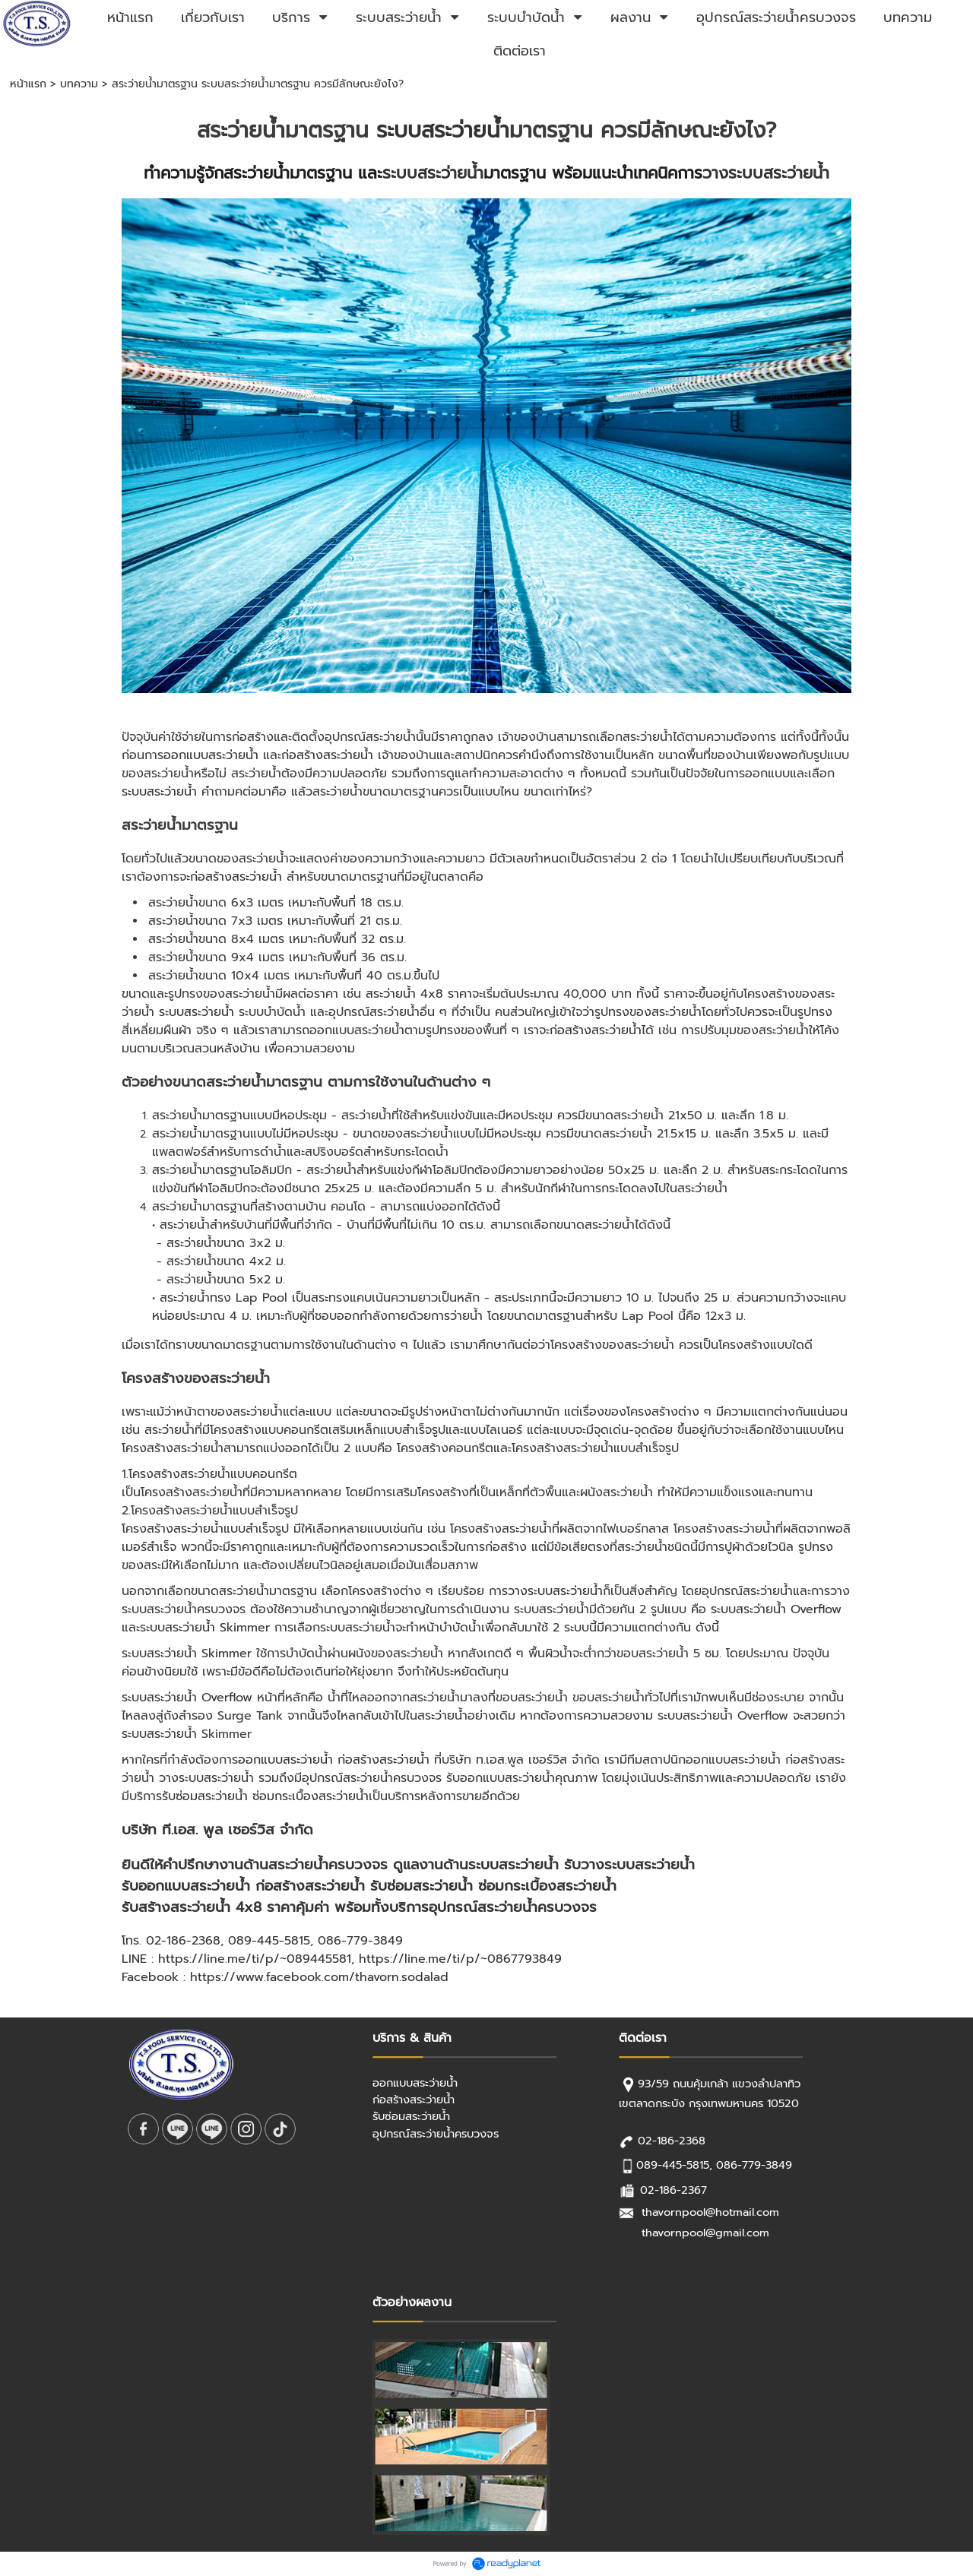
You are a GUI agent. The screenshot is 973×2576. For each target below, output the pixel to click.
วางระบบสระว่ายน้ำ (765, 173)
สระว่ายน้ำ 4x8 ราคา (419, 994)
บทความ (79, 84)
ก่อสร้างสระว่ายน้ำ (327, 755)
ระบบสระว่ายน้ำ (442, 130)
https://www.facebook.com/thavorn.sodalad (319, 1977)
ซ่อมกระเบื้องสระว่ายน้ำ (310, 1796)
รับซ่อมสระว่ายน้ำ (205, 1796)
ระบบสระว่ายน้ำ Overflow (776, 1609)
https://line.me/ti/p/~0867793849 (460, 1959)
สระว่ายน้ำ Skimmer (217, 1628)
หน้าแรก (28, 84)
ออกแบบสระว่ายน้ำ (210, 755)
